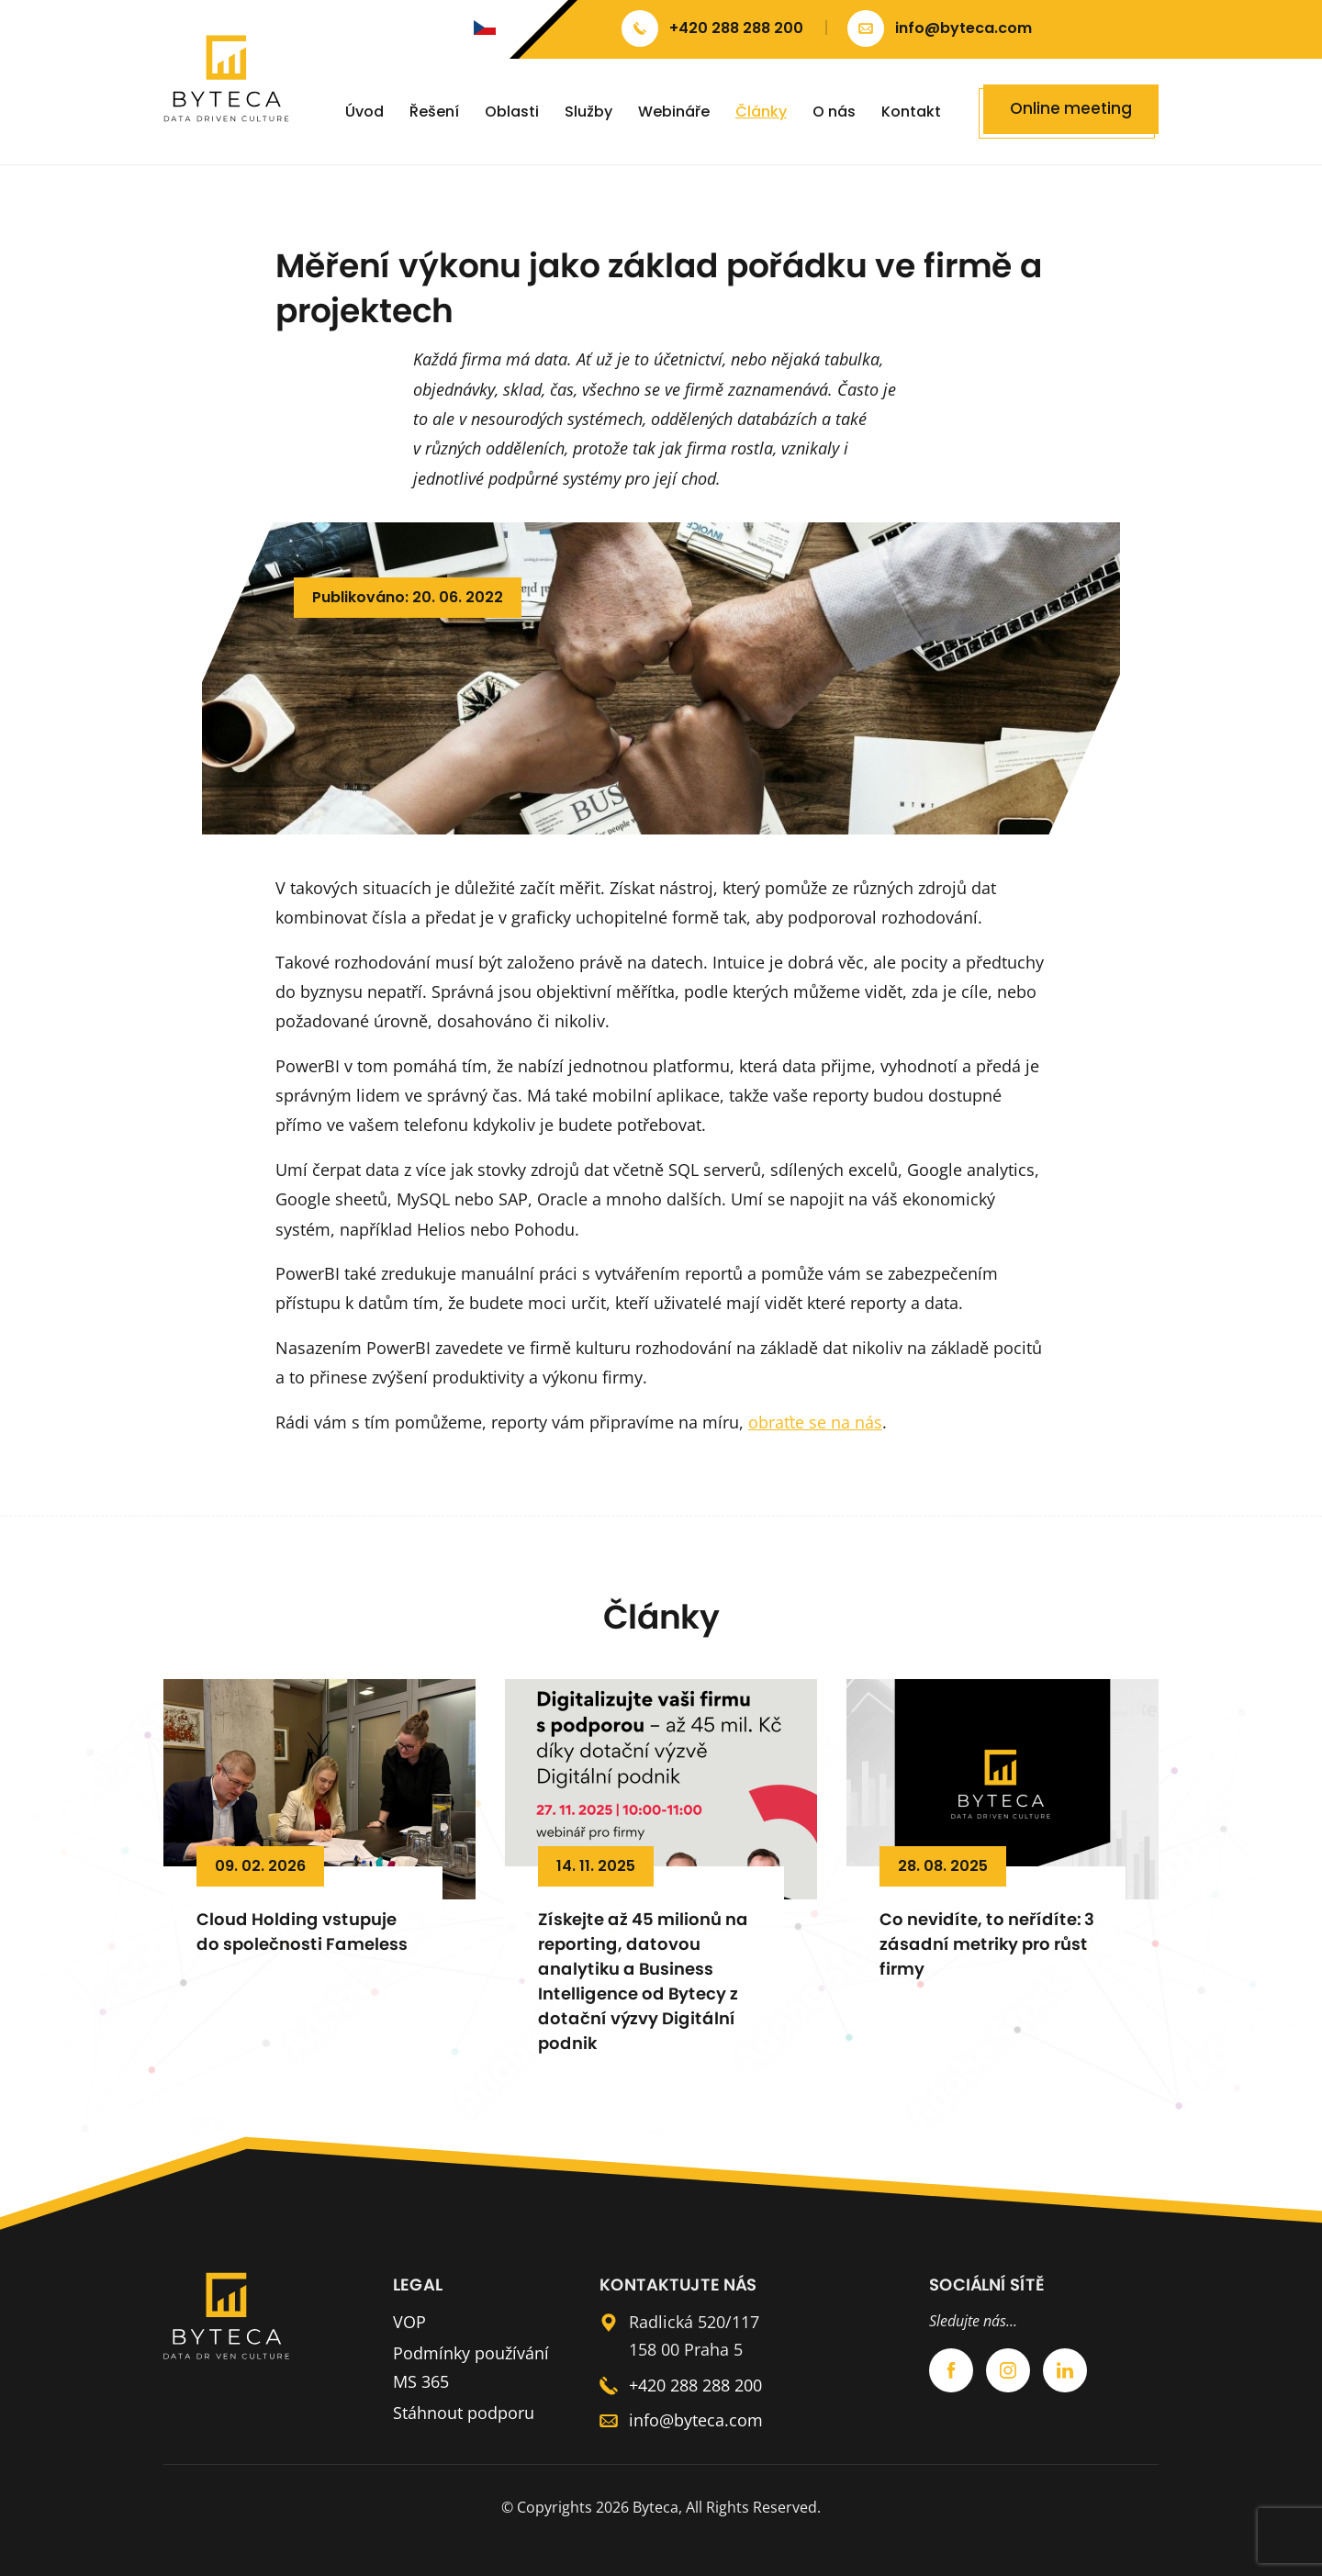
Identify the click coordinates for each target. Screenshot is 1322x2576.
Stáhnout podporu (463, 2413)
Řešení (434, 111)
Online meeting (1071, 108)
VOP (409, 2322)
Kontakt (911, 111)
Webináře (674, 111)
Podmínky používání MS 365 (471, 2367)
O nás (834, 111)
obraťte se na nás (815, 1422)
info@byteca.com (696, 2420)
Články (761, 111)
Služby (588, 111)
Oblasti (512, 111)
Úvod (364, 111)
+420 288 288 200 (695, 2385)
